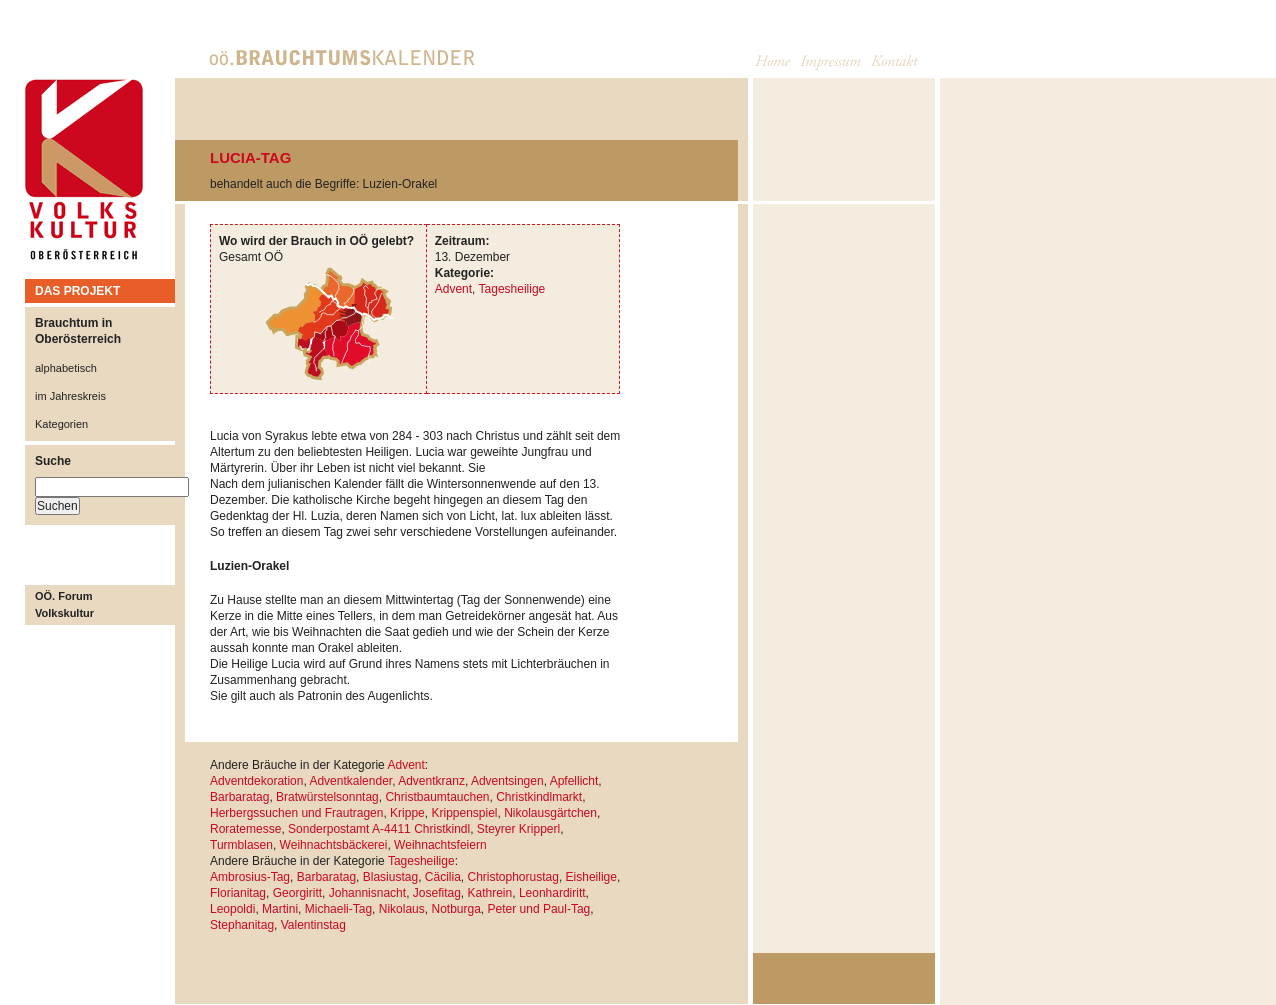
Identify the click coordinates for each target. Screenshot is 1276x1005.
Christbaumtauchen (437, 797)
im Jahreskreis (70, 396)
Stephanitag (242, 925)
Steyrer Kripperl (518, 829)
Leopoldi (232, 909)
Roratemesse (245, 829)
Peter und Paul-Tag (539, 909)
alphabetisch (66, 368)
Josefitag (437, 893)
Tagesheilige (512, 289)
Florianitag (238, 893)
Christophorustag (512, 877)
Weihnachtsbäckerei (334, 845)
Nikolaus (402, 909)
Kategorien (61, 424)
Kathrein (490, 893)
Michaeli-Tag (338, 909)
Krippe (407, 813)
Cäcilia (443, 877)
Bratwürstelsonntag (327, 797)
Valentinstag (313, 925)
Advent (453, 289)
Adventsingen (507, 781)
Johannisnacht (367, 893)
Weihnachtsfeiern (440, 845)
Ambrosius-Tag (250, 877)
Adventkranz (431, 781)
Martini (280, 909)
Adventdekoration (256, 781)
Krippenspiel (464, 813)
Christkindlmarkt (539, 797)
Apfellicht (574, 781)
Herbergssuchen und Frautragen (296, 813)
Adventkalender (350, 781)
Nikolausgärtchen (550, 813)
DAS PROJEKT (77, 291)
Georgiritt (297, 893)
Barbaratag (239, 797)
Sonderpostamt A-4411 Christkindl (379, 829)
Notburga (455, 909)
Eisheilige (591, 877)
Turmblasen (241, 845)
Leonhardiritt (552, 893)
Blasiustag (390, 877)
